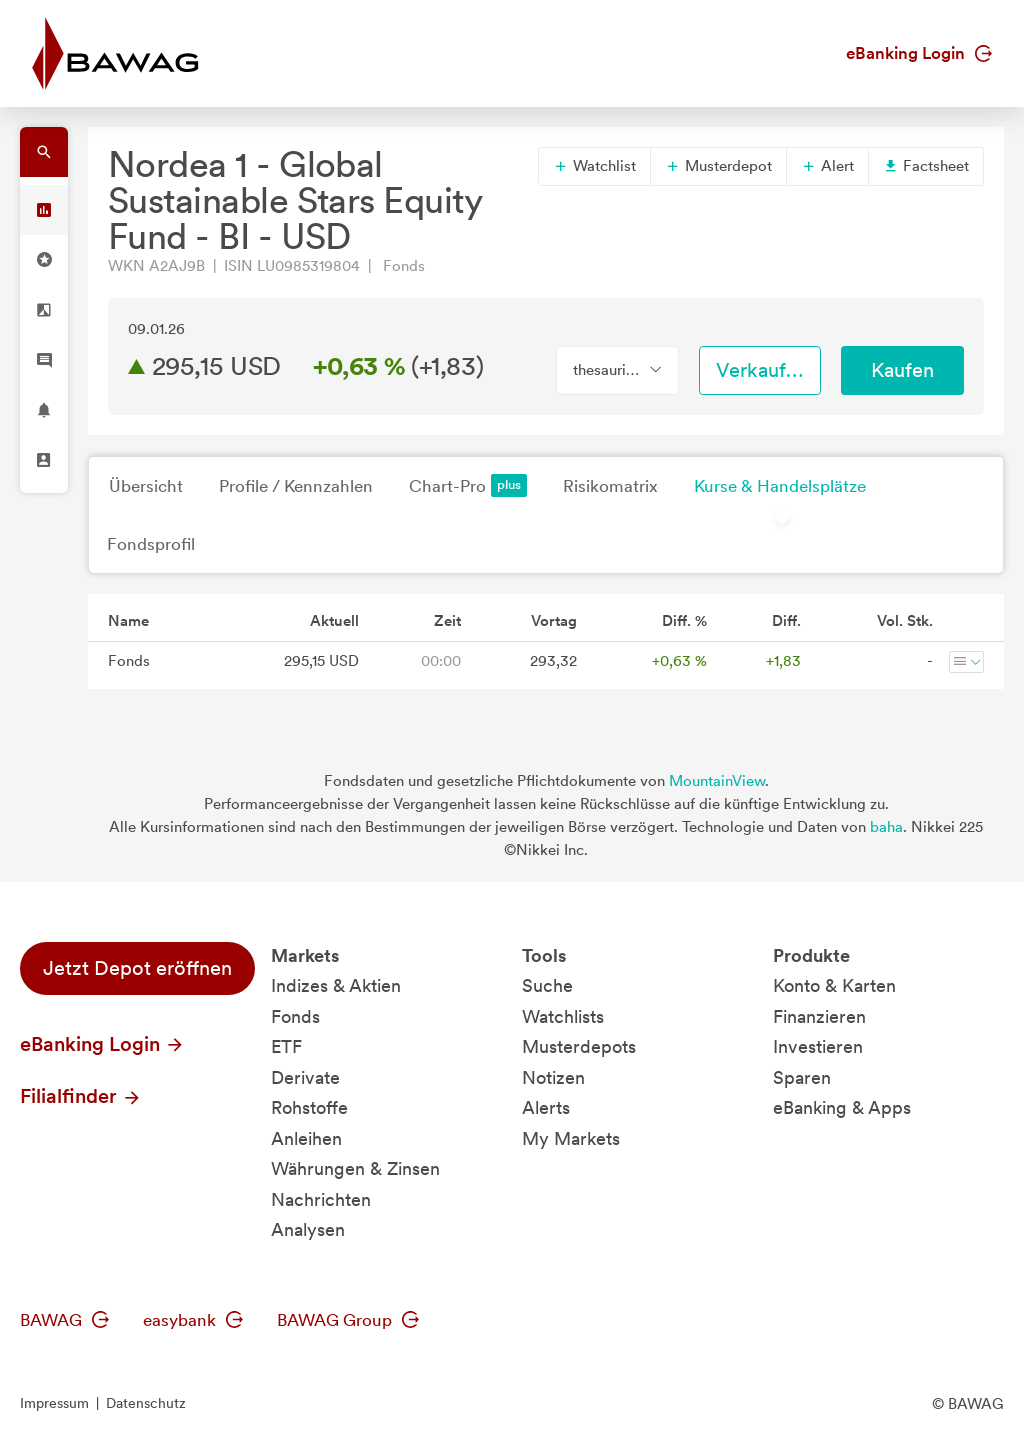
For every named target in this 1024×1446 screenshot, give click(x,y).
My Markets (571, 1138)
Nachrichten (321, 1199)
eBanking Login (919, 53)
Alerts (546, 1107)
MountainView (717, 781)
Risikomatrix (610, 486)
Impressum (54, 1403)
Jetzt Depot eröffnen (137, 968)
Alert (827, 166)
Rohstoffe (309, 1107)
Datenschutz (146, 1403)
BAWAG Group (348, 1320)
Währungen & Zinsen (355, 1168)
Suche (547, 985)
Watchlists (563, 1016)
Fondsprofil (151, 544)
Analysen (308, 1229)
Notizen (553, 1077)
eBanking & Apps (842, 1107)
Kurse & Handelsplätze (780, 486)
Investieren (818, 1046)
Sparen (802, 1077)
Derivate (305, 1077)
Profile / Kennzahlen (296, 486)
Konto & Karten (834, 985)
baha (886, 827)
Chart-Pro (468, 485)
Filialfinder (81, 1096)
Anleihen (306, 1138)
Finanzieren (819, 1016)
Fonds (295, 1016)
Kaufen (902, 370)
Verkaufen (762, 370)
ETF (286, 1046)
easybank (193, 1320)
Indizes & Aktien (336, 985)
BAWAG (64, 1320)
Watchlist (594, 166)
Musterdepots (579, 1046)
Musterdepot (718, 166)
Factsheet (926, 166)
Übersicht (146, 486)
